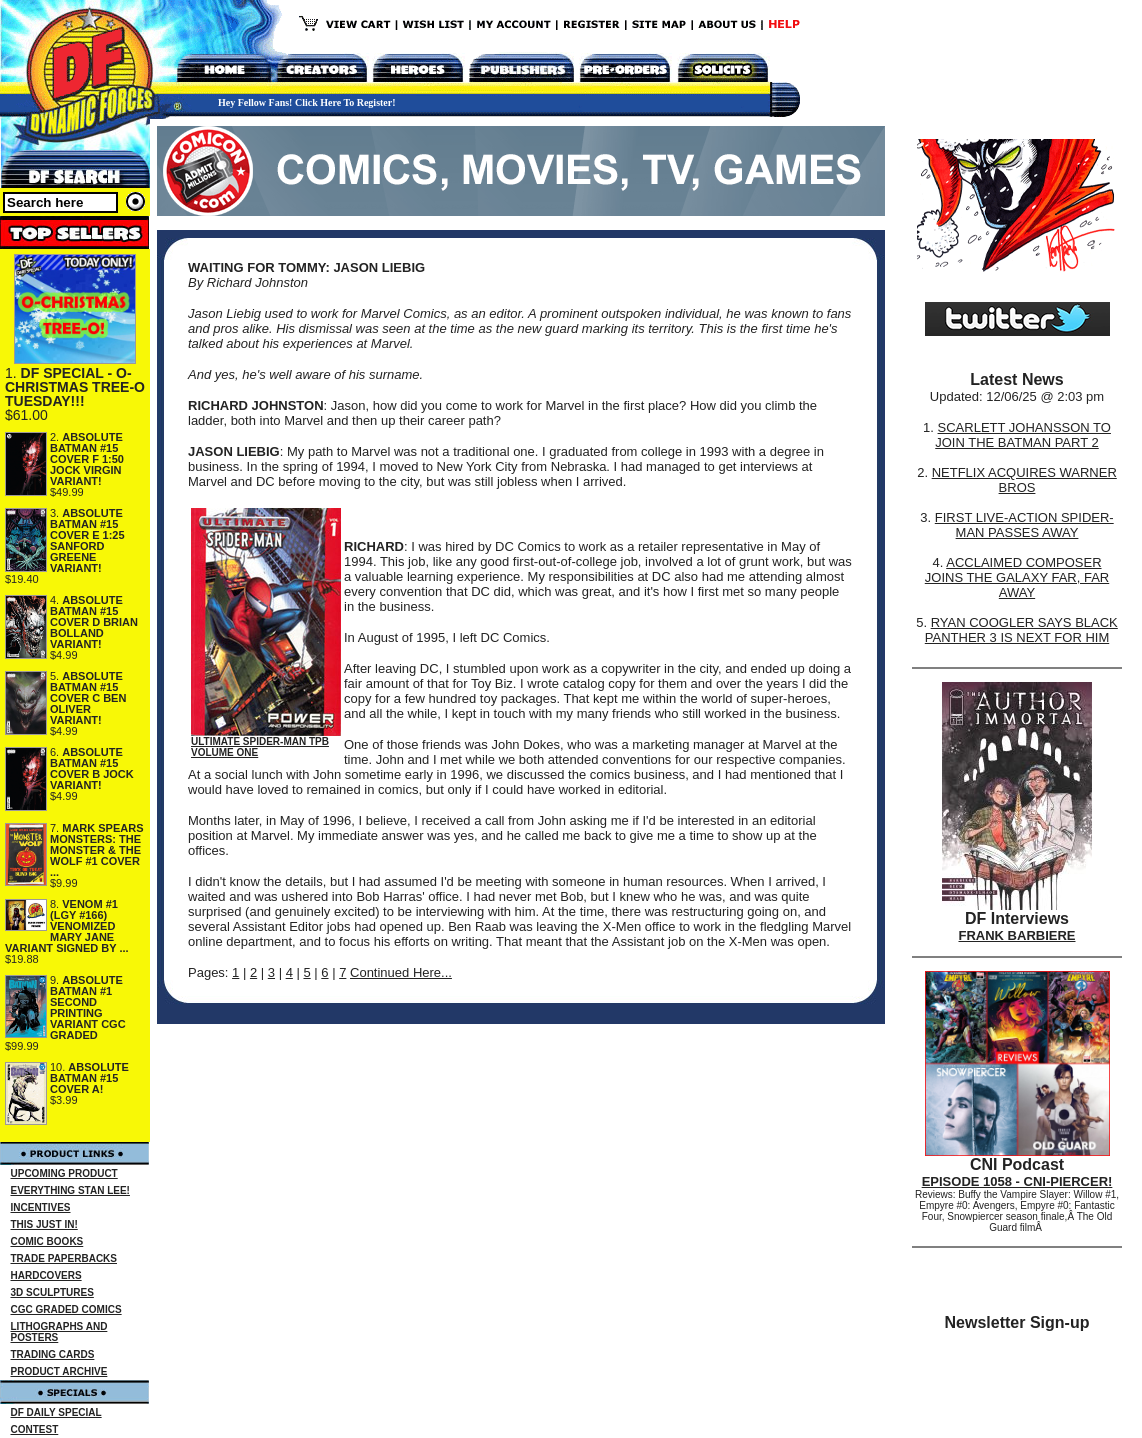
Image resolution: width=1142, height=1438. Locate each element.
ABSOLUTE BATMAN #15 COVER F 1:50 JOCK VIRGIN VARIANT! (87, 459)
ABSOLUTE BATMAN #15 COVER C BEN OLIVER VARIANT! (88, 698)
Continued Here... (401, 972)
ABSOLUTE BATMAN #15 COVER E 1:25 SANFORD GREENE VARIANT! (87, 540)
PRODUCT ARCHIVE (59, 1371)
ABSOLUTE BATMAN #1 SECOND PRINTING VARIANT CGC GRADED (88, 1007)
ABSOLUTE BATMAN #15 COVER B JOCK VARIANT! (92, 768)
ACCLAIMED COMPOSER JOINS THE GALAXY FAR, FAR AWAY (1017, 577)
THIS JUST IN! (44, 1224)
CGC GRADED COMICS (66, 1309)
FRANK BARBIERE (1017, 935)
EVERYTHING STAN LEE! (70, 1190)
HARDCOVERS (46, 1275)
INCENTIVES (41, 1207)
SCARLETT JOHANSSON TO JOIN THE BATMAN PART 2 (1023, 435)
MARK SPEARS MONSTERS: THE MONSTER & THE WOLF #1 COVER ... (97, 850)
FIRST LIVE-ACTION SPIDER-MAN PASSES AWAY (1024, 525)
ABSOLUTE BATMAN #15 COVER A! (89, 1078)
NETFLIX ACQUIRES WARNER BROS (1024, 480)
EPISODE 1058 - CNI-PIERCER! (1017, 1181)
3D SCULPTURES (52, 1292)
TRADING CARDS (53, 1354)
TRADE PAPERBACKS (64, 1258)
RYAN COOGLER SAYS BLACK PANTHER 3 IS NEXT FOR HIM (1021, 630)
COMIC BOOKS (47, 1241)
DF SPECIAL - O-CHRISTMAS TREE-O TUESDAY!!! (75, 387)
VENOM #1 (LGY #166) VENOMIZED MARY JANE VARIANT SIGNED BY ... (67, 926)
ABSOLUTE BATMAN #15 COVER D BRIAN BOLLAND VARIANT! (94, 622)
